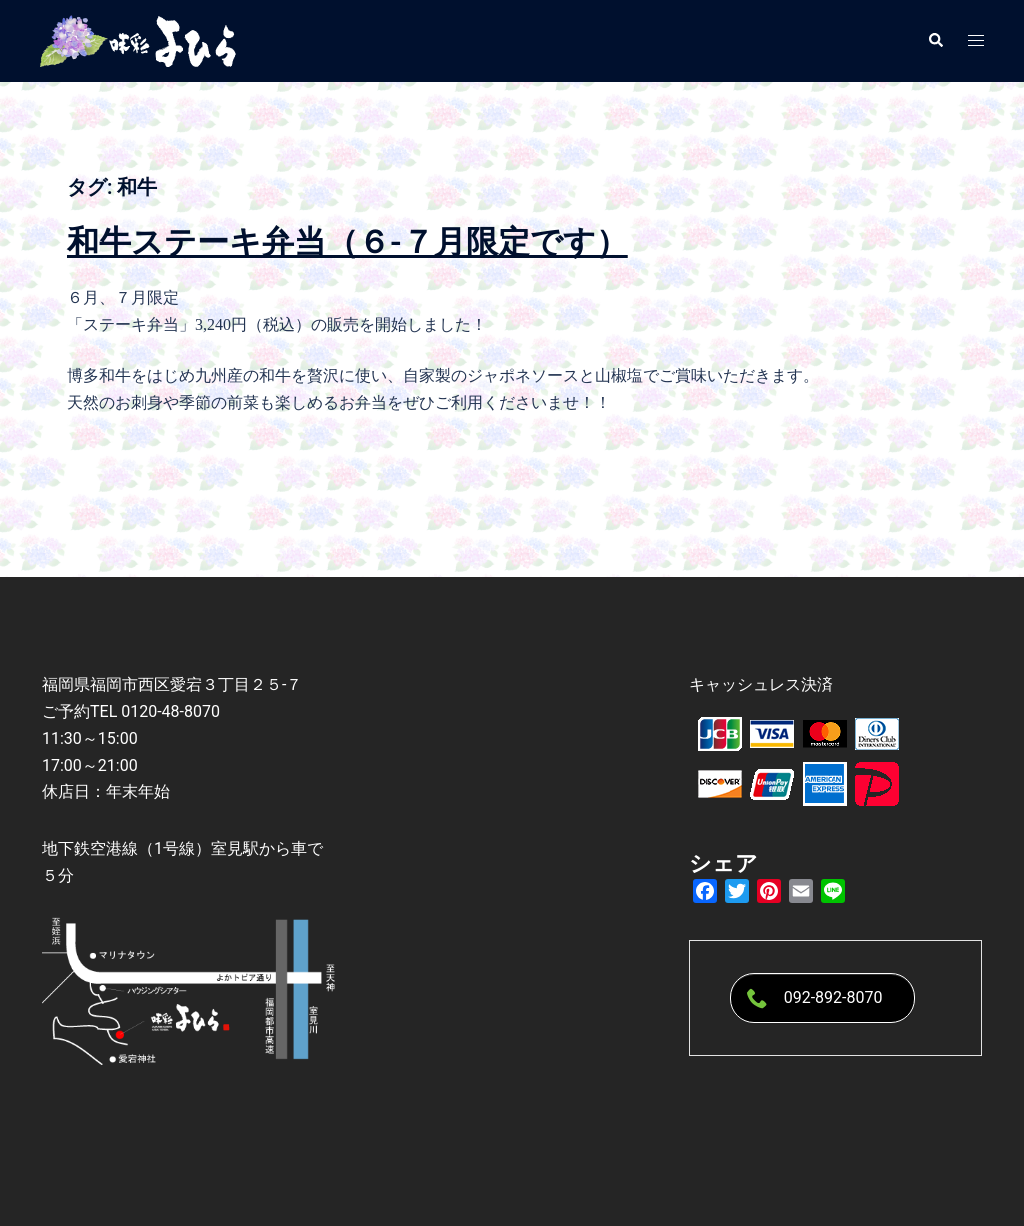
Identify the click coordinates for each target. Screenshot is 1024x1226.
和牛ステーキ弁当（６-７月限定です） (347, 242)
